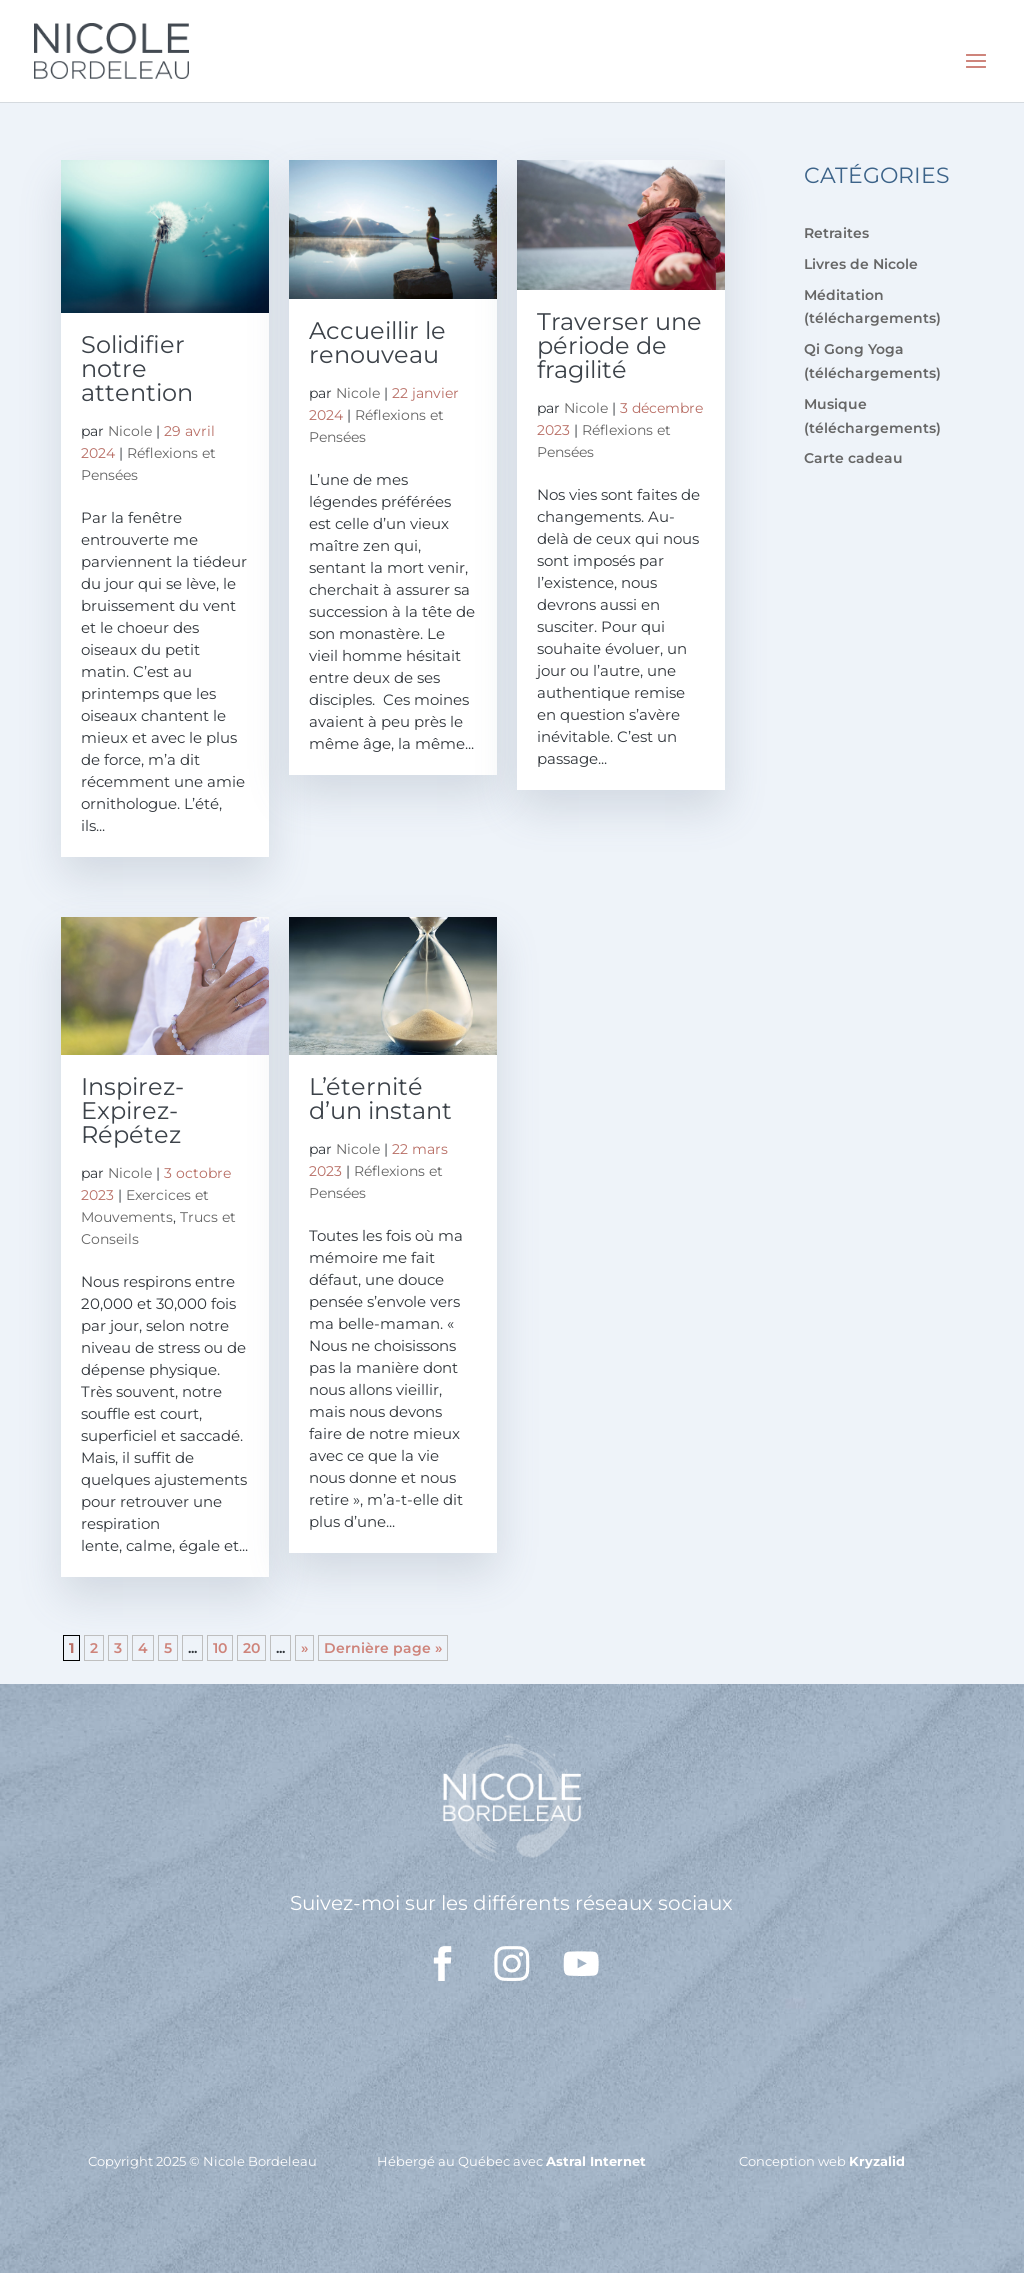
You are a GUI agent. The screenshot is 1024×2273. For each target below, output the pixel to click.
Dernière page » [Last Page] (383, 1648)
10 (220, 1648)
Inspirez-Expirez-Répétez (132, 1110)
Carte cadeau (853, 458)
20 (251, 1648)
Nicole (130, 431)
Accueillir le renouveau (377, 342)
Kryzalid (877, 2161)
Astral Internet (596, 2161)
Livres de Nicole (861, 264)
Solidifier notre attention (137, 368)
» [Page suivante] (304, 1648)
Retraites (836, 233)
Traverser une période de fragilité (619, 345)
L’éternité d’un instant (380, 1098)
